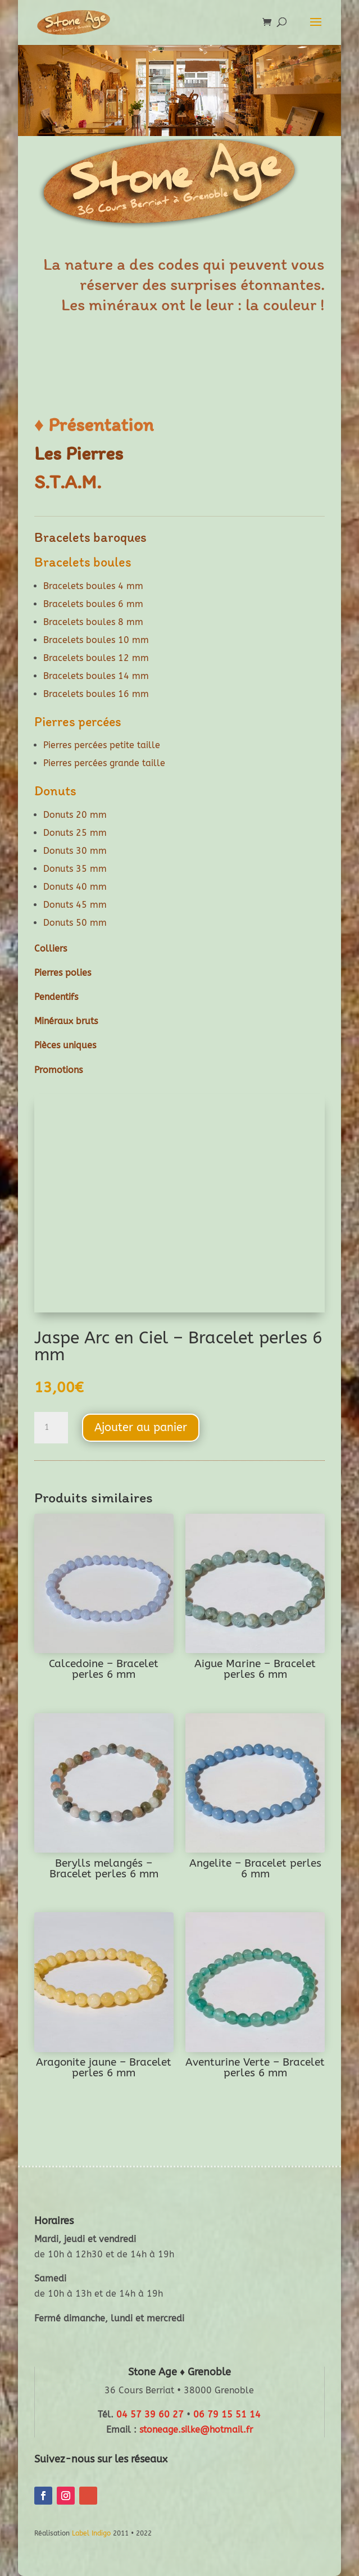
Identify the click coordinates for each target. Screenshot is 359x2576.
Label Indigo (91, 2533)
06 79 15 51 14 (227, 2414)
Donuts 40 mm (75, 886)
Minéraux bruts (66, 1021)
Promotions (58, 1070)
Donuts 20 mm (75, 814)
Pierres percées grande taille (104, 763)
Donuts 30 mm (75, 850)
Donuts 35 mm (75, 868)
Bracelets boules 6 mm (93, 604)
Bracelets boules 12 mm (96, 658)
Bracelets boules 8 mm (93, 622)
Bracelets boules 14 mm (96, 676)
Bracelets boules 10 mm (96, 640)
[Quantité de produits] (51, 1427)
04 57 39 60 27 (150, 2414)
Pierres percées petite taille (101, 745)
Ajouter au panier (140, 1427)
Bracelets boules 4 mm (93, 586)
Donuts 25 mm (75, 832)
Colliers (50, 948)
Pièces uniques (65, 1045)
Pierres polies (62, 972)
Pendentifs (56, 997)
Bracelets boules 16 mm (96, 694)
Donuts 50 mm (75, 922)
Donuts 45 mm (75, 904)
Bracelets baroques (90, 537)
